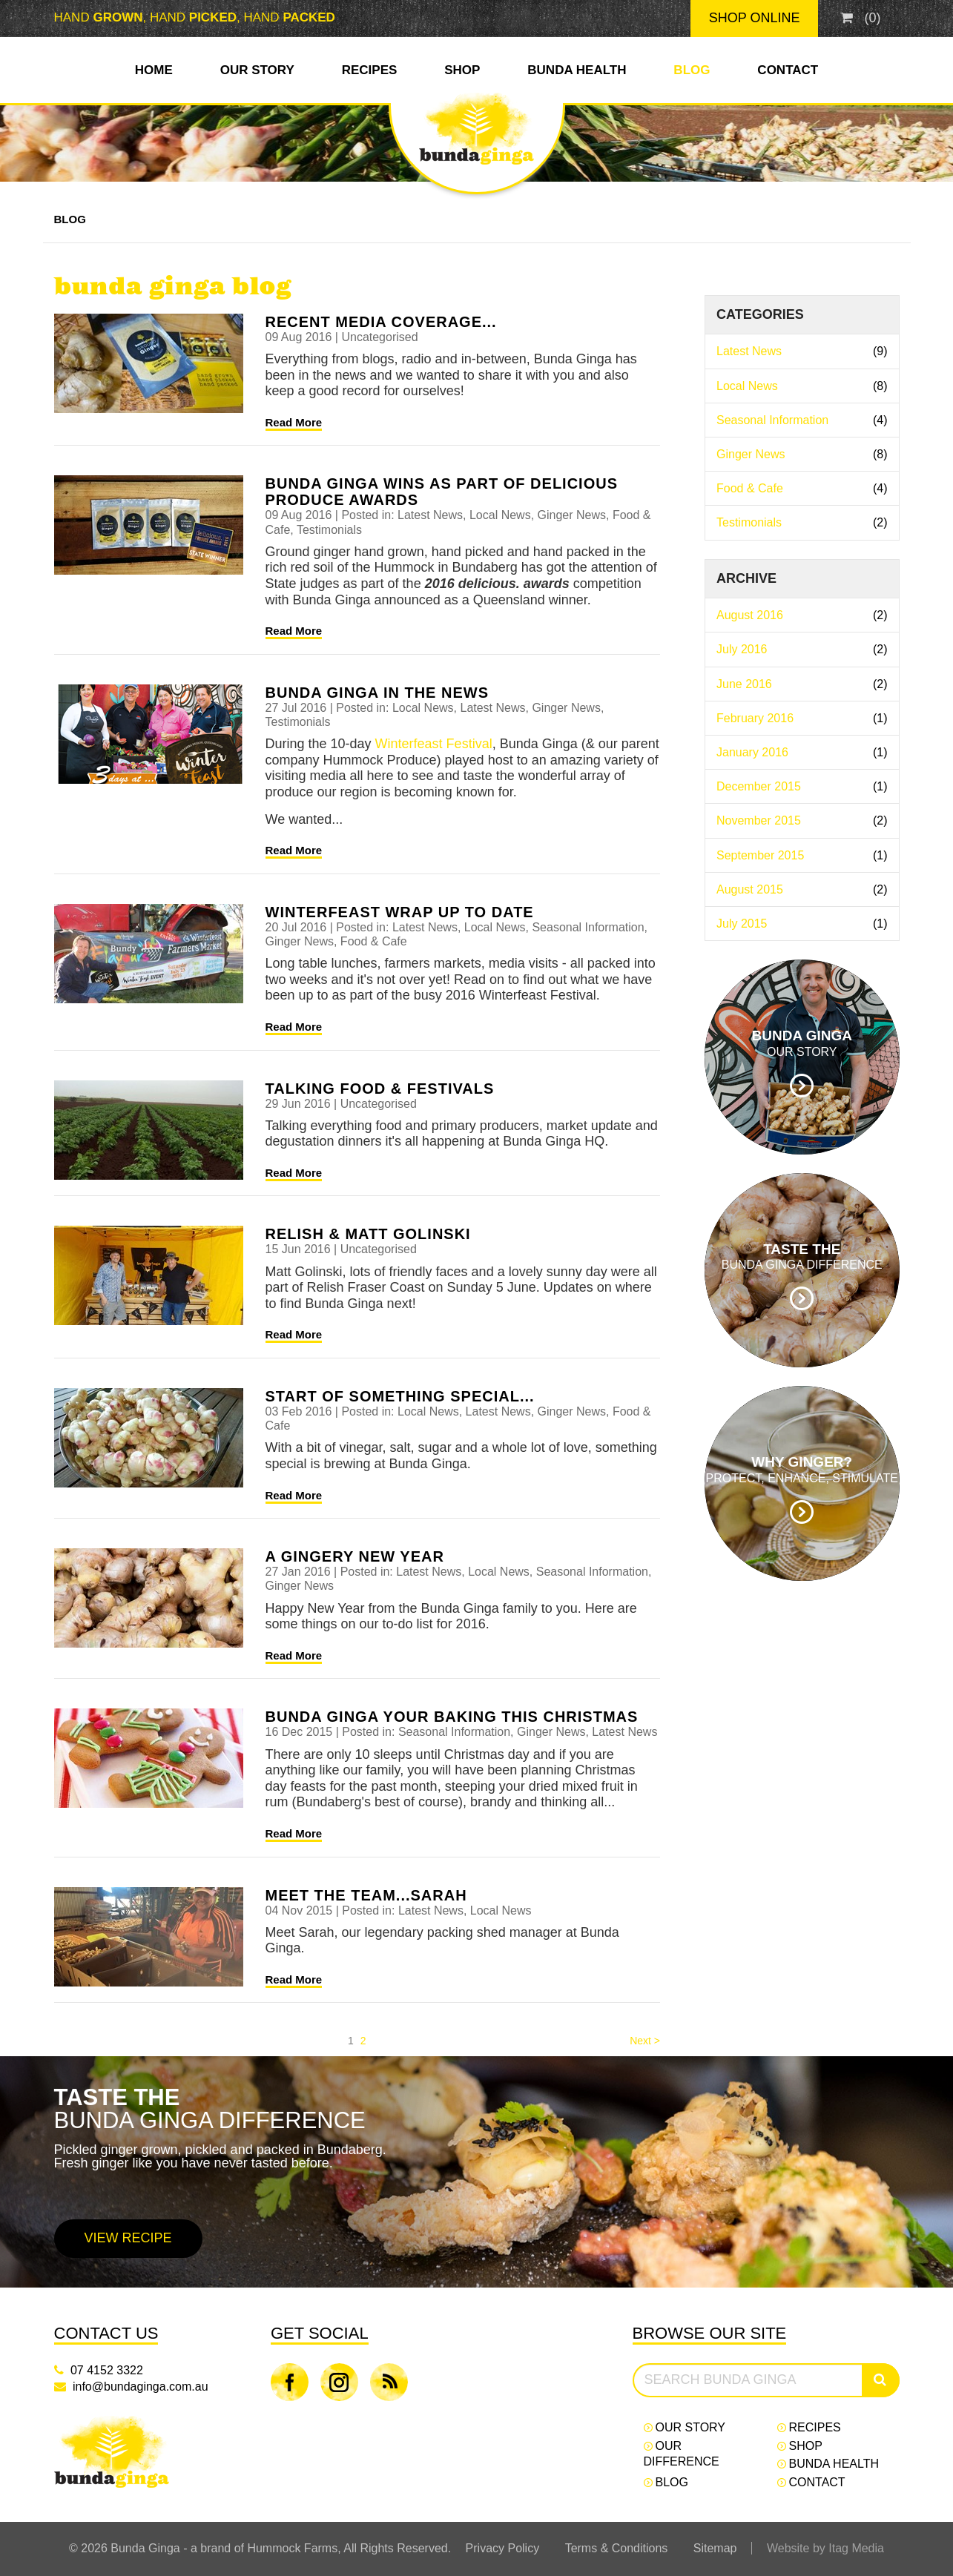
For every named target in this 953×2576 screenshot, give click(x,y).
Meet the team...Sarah (366, 1895)
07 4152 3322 (106, 2370)
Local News (802, 386)
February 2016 (802, 718)
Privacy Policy (503, 2548)
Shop (462, 70)
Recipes (370, 70)
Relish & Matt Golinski (368, 1234)
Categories (760, 314)
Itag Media (856, 2548)
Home (154, 70)
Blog (691, 70)
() (860, 17)
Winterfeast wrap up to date (400, 912)
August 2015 (802, 889)
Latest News (802, 351)
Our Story (257, 70)
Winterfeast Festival (433, 743)
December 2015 (802, 786)
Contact (787, 70)
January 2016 (802, 752)
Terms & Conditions (616, 2548)
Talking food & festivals (380, 1088)
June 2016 (802, 684)
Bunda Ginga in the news (377, 692)
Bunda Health (576, 70)
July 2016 (802, 649)
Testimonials (802, 522)
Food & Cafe (802, 488)
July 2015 (802, 924)
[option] (476, 2172)
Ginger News (802, 454)
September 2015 (802, 855)
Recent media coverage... (381, 322)
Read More (294, 422)
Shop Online (754, 17)
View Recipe (128, 2237)
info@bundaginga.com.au (140, 2386)
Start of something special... (400, 1396)
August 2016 (802, 615)
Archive (746, 578)
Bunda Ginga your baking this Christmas (452, 1716)
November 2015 (802, 820)
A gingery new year (355, 1556)
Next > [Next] (645, 2041)
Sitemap (715, 2548)
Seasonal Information (802, 420)
